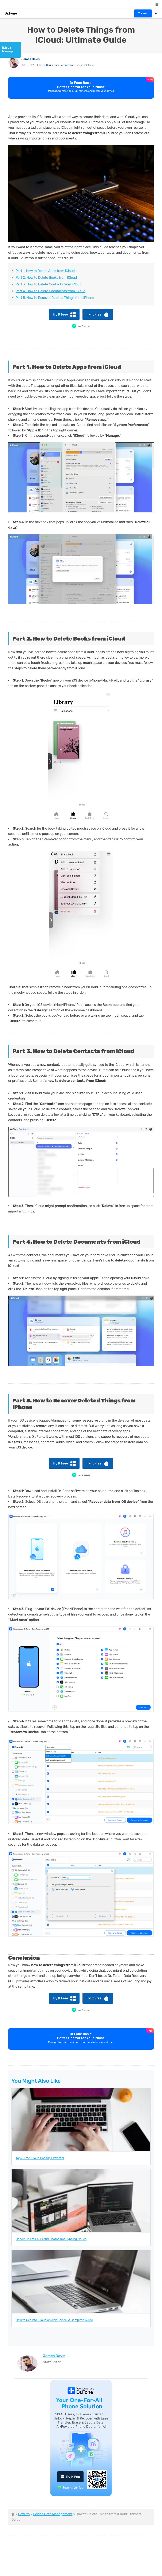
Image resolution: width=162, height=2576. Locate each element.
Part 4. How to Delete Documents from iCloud (50, 291)
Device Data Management (60, 65)
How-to (24, 2514)
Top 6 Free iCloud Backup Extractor (40, 2158)
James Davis (31, 59)
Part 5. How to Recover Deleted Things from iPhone (55, 298)
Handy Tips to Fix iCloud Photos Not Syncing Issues (51, 2239)
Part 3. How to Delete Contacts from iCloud (49, 284)
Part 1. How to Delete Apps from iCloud (45, 271)
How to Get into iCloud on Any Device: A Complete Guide (54, 2320)
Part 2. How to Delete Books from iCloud (46, 278)
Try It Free (60, 314)
